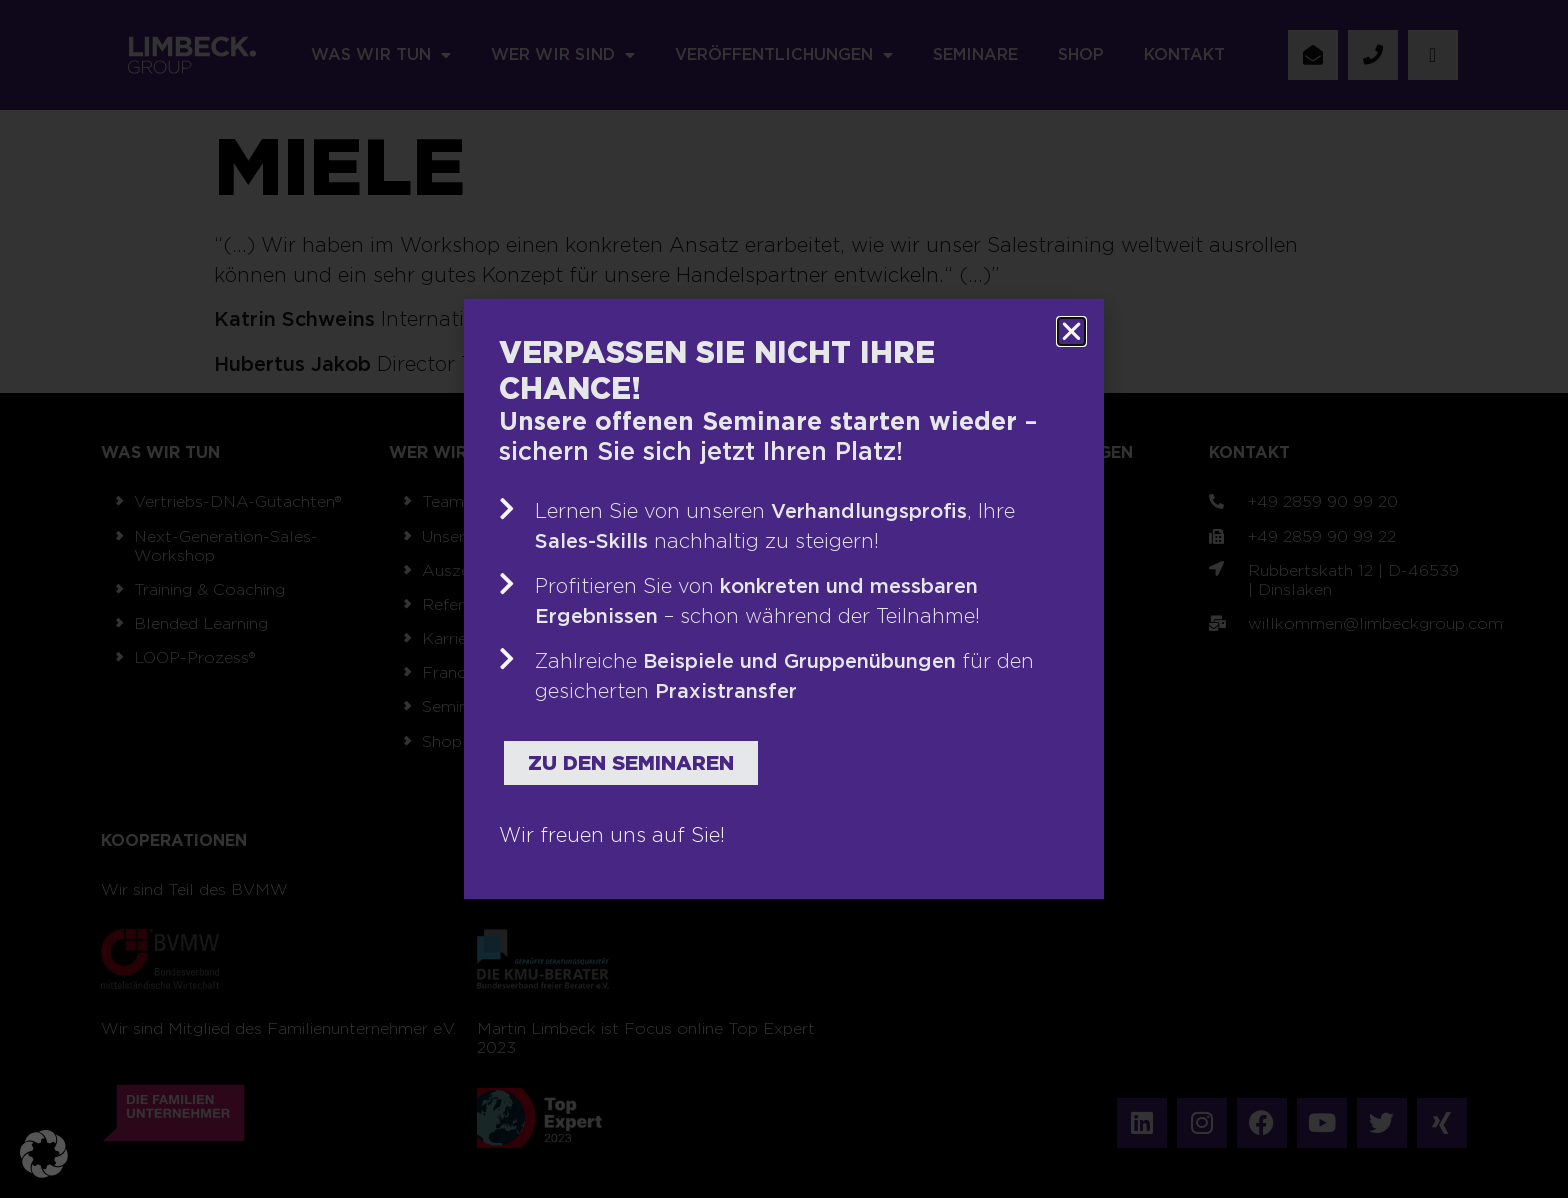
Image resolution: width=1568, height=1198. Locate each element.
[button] (44, 1154)
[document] (784, 599)
